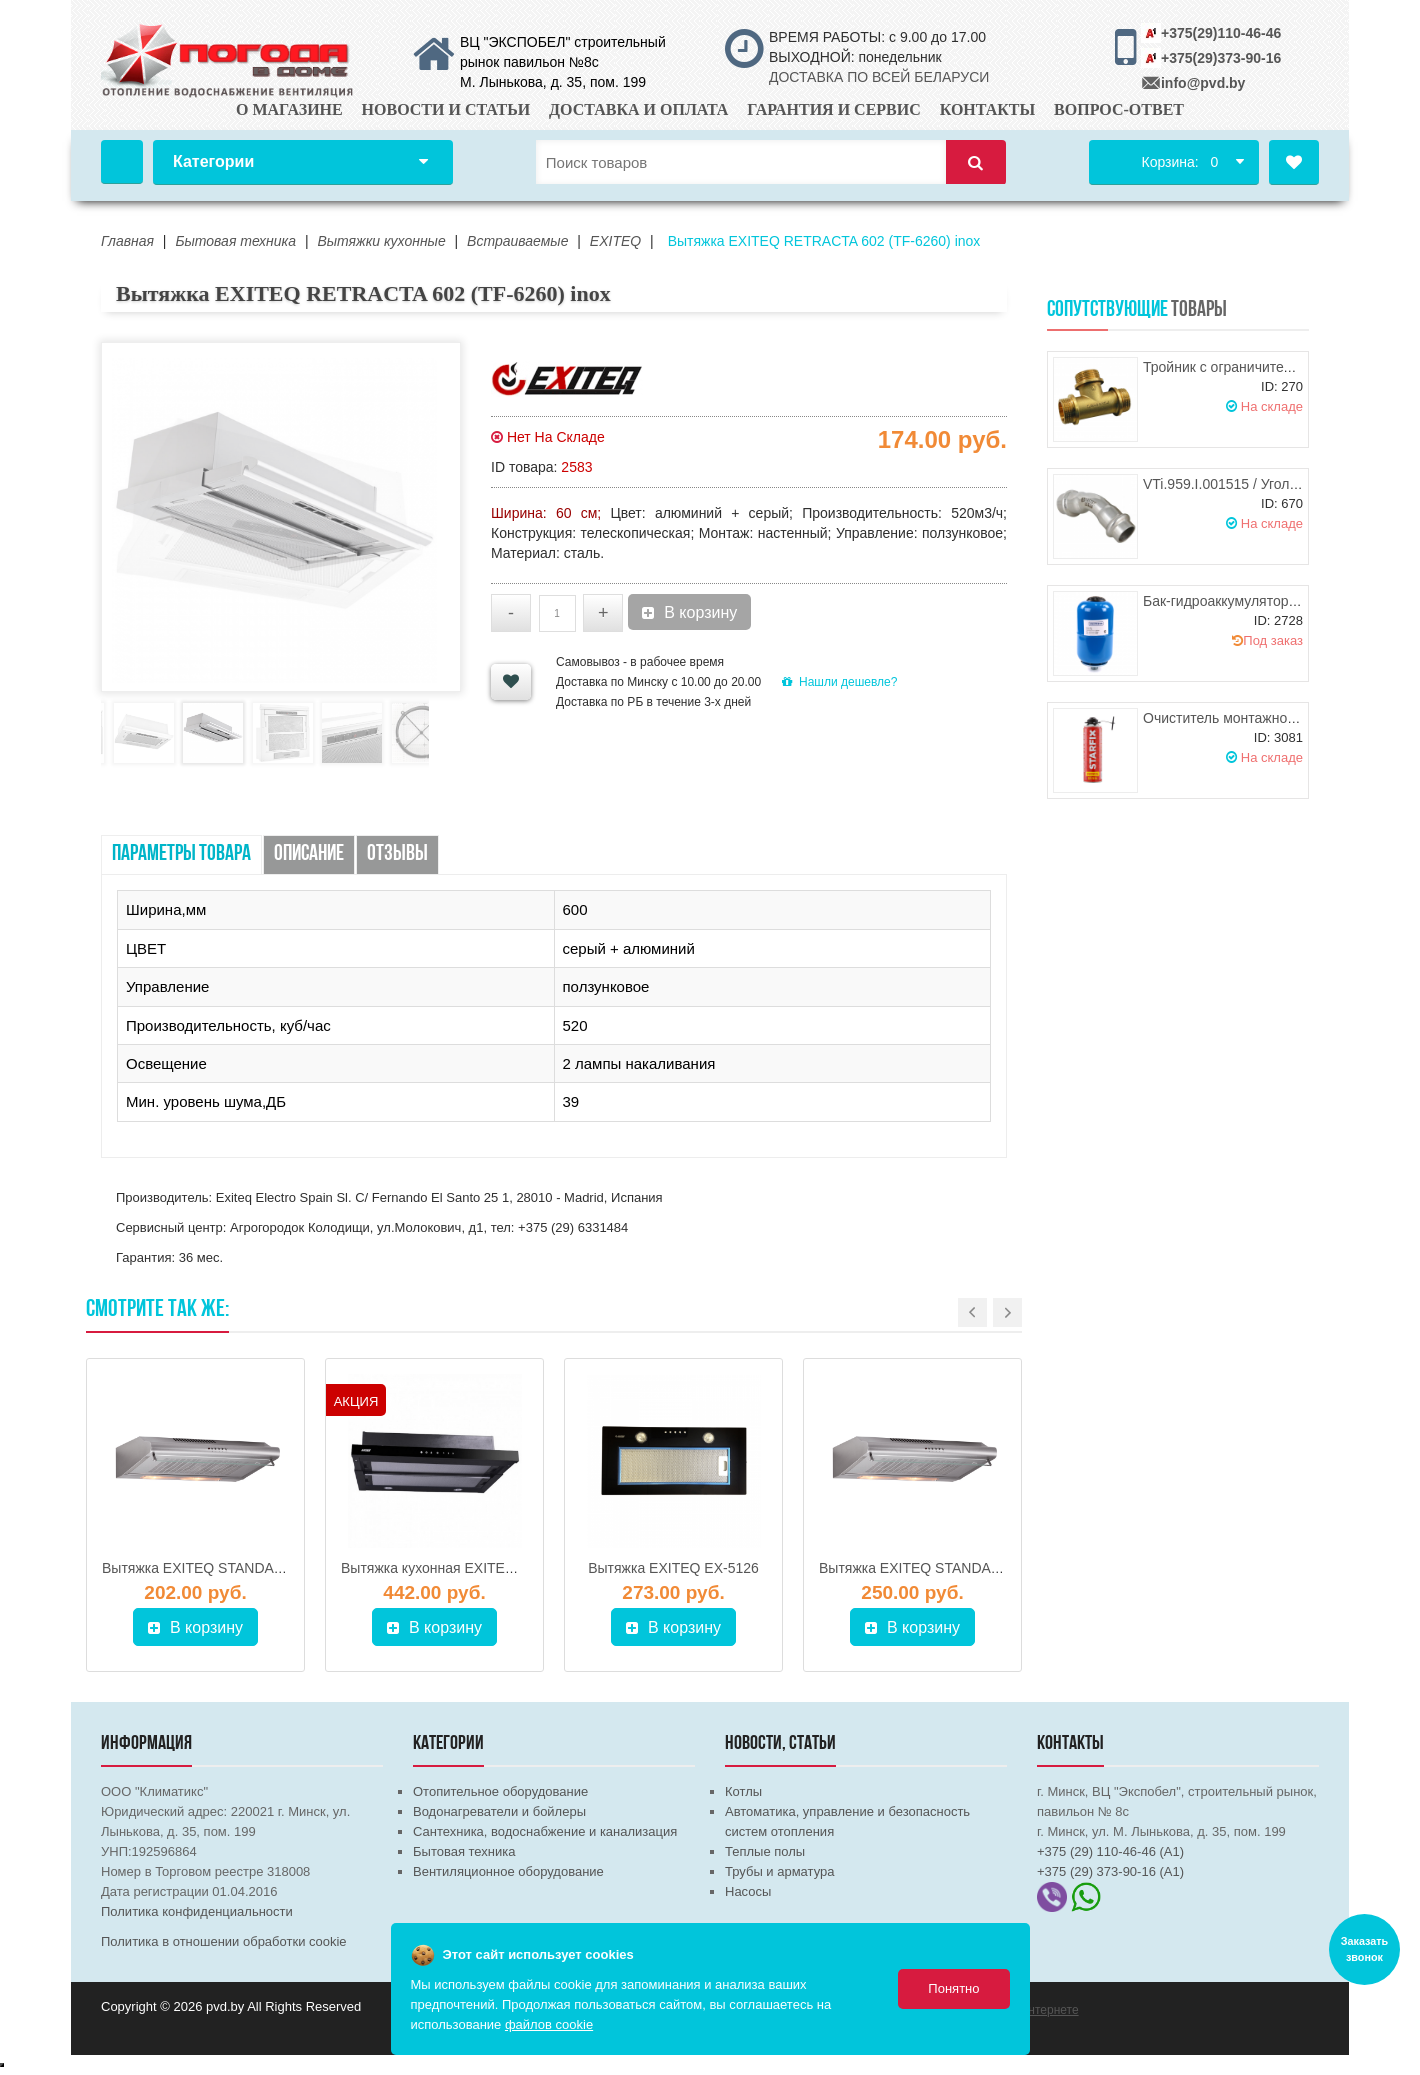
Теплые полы (765, 1851)
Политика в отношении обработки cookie (224, 1941)
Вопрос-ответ (1119, 109)
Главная (122, 162)
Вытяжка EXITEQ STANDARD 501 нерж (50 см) (971, 1568)
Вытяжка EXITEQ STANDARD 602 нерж (230, 1568)
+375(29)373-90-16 (1221, 58)
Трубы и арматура (779, 1871)
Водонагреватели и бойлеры (499, 1811)
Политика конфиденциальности (197, 1911)
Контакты (988, 109)
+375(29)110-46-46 (1221, 33)
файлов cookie (549, 2024)
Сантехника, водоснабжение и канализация (545, 1831)
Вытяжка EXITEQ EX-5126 (673, 1568)
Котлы (743, 1791)
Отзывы (397, 854)
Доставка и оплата (638, 109)
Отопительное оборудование (500, 1791)
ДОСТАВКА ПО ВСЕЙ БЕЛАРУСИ (879, 77)
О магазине (289, 109)
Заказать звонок (1365, 1950)
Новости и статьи (446, 109)
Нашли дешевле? (839, 682)
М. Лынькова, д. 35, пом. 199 (553, 82)
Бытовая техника (464, 1851)
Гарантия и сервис (834, 109)
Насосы (748, 1891)
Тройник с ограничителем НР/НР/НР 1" (1269, 367)
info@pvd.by (1203, 83)
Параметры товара (181, 854)
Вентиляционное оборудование (508, 1871)
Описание (309, 854)
